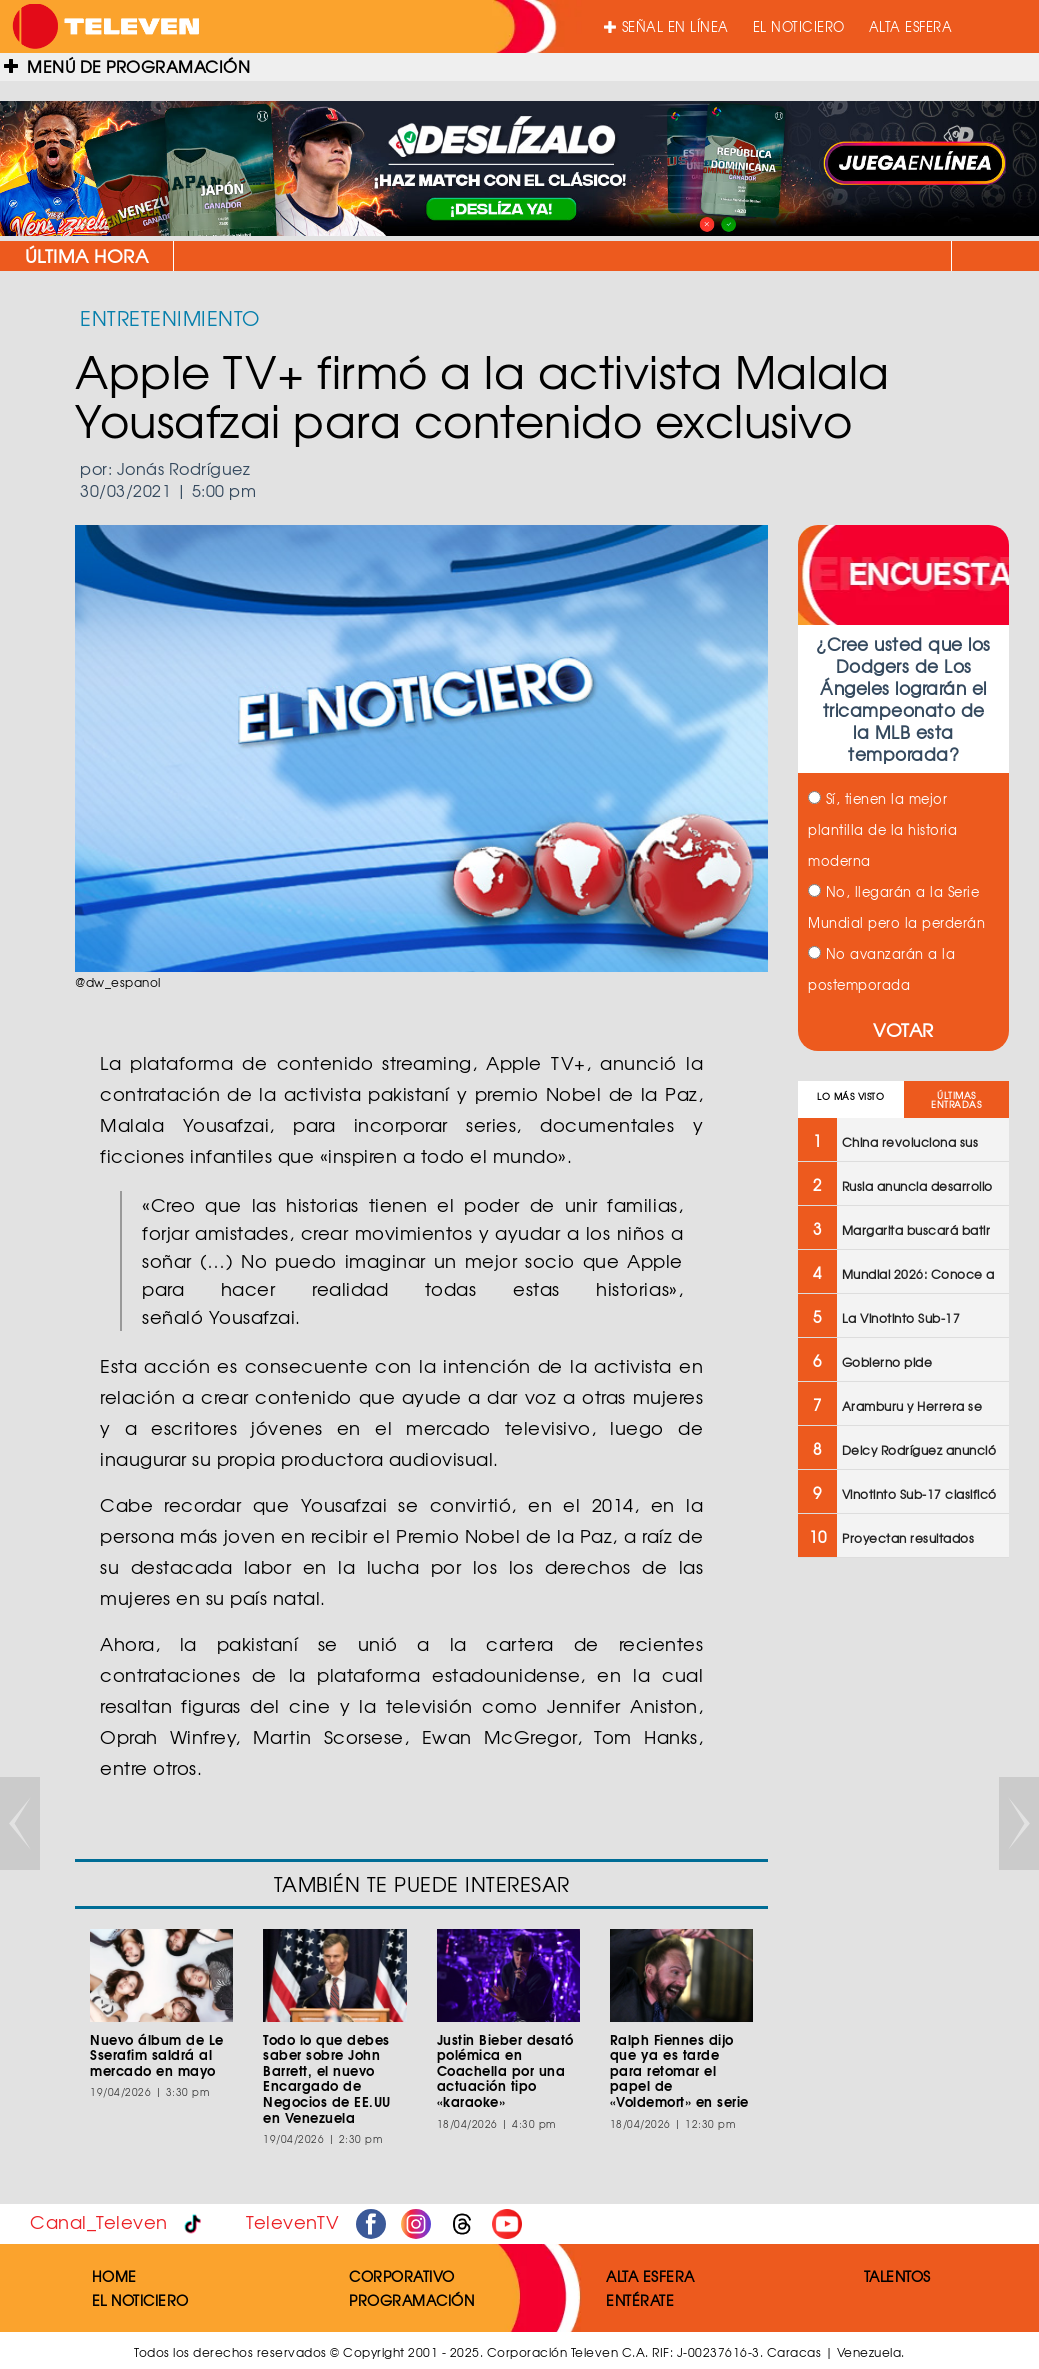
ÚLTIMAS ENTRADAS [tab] (956, 1100)
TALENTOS (897, 2276)
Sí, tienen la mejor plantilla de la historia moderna (882, 829)
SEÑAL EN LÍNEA (666, 26)
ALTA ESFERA (911, 26)
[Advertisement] (901, 1893)
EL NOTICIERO (799, 26)
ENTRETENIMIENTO (170, 317)
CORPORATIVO (402, 2276)
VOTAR (903, 1029)
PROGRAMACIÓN (411, 2300)
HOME (114, 2276)
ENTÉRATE (640, 2300)
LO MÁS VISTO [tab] (850, 1096)
